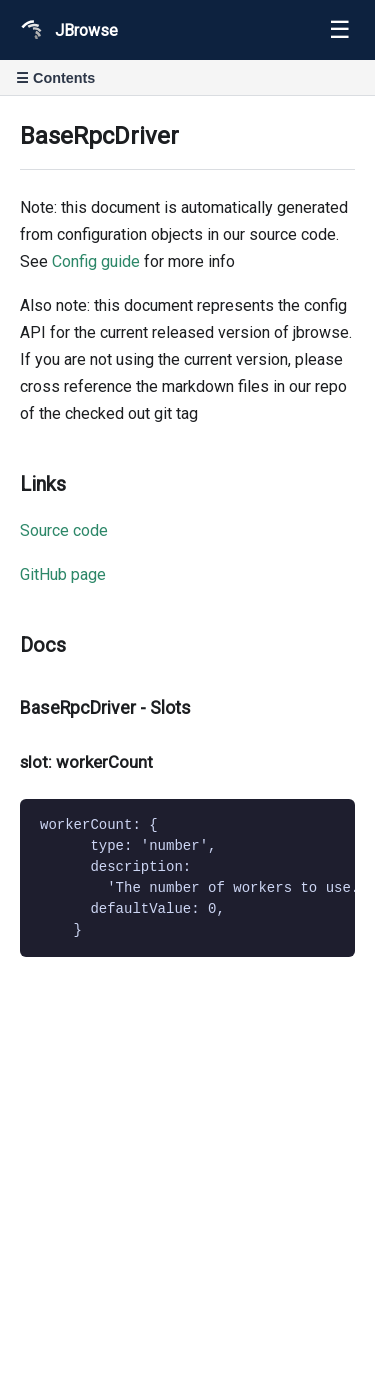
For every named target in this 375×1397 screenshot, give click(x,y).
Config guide (96, 261)
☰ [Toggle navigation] (340, 29)
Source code (64, 530)
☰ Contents (55, 78)
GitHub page (63, 574)
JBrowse (67, 30)
